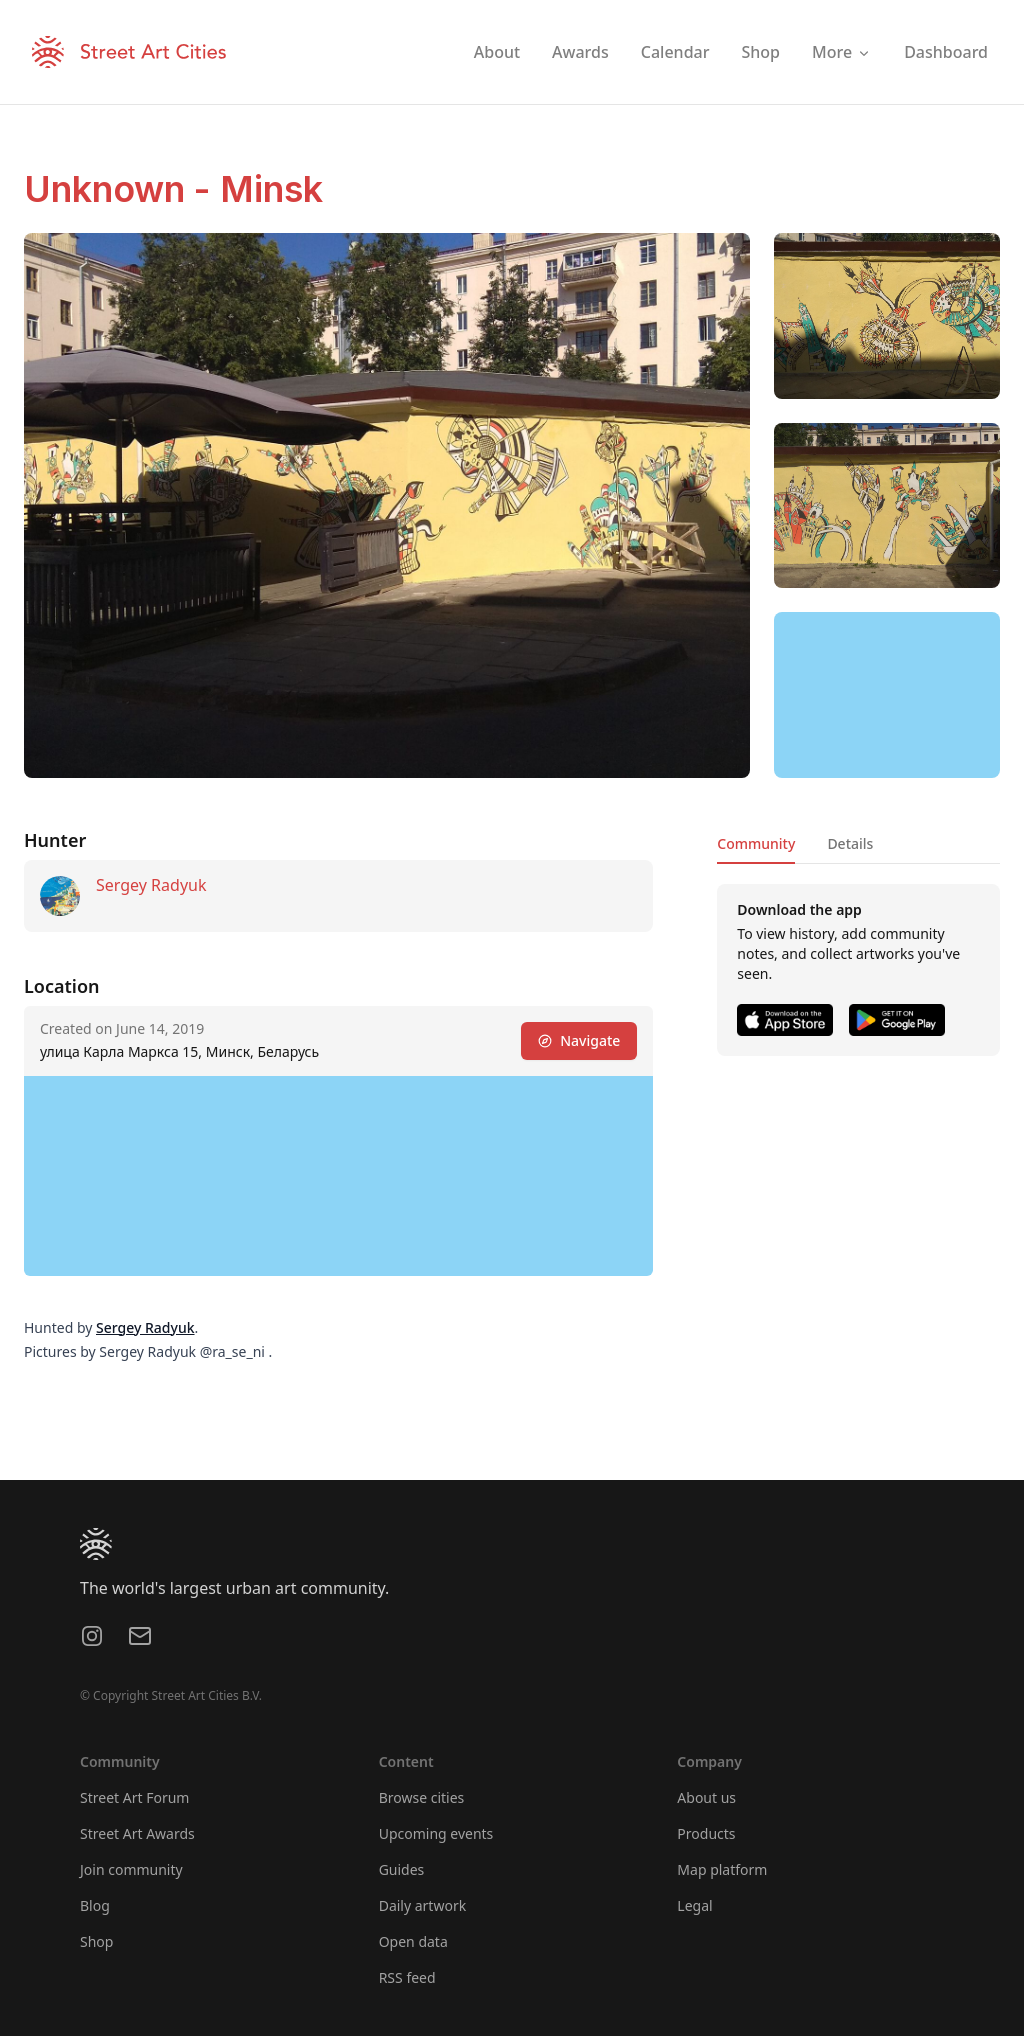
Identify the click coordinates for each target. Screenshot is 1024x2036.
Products (706, 1833)
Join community (131, 1869)
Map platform (722, 1869)
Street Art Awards (137, 1833)
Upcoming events (436, 1833)
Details (850, 843)
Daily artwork (423, 1905)
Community (756, 843)
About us (706, 1797)
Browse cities (422, 1797)
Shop (96, 1941)
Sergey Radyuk (151, 885)
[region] (887, 695)
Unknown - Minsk (173, 189)
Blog (95, 1905)
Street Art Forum (134, 1797)
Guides (402, 1869)
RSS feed (407, 1977)
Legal (694, 1905)
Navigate (579, 1040)
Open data (413, 1941)
